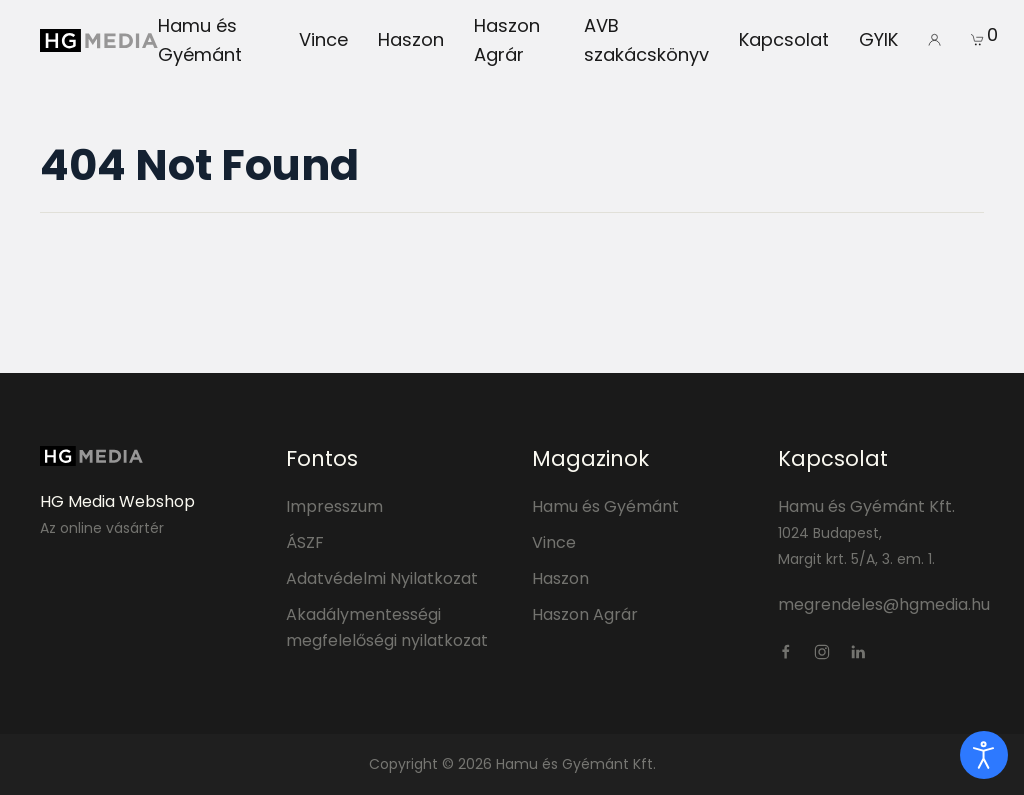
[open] (984, 755)
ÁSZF (305, 542)
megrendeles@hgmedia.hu (884, 604)
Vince (323, 39)
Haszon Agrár (507, 40)
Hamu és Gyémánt (200, 40)
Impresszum (334, 506)
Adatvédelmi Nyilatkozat (382, 578)
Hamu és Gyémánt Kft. (866, 506)
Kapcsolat (784, 39)
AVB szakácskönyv (646, 40)
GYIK (878, 39)
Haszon (411, 39)
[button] (934, 40)
